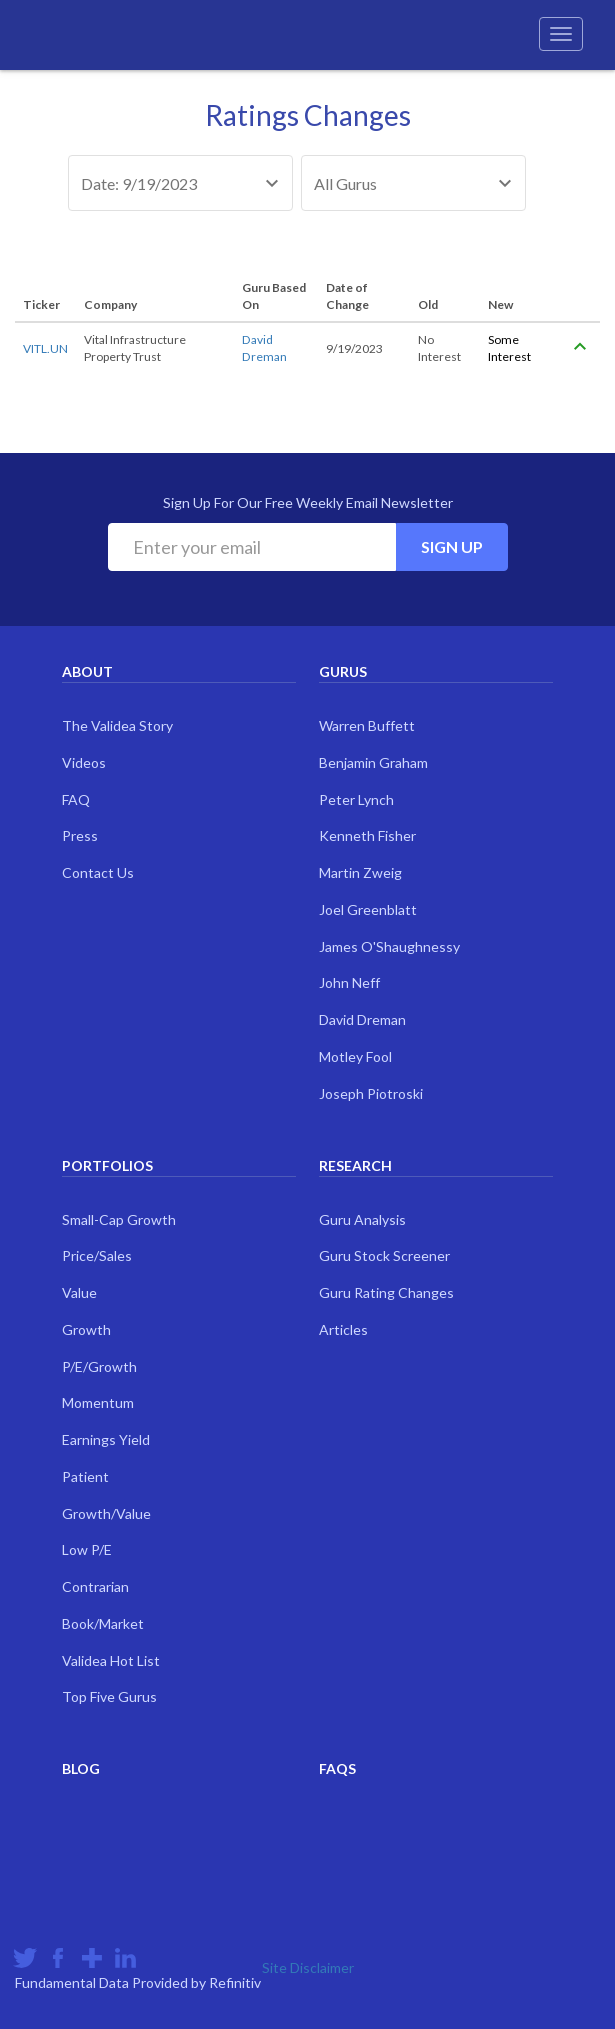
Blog (81, 1768)
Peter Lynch (356, 799)
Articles (343, 1329)
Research (355, 1165)
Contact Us (98, 872)
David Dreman (362, 1019)
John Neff (349, 982)
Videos (84, 762)
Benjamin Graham (373, 762)
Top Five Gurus (109, 1696)
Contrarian (95, 1586)
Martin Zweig (360, 872)
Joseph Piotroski (371, 1093)
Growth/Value (106, 1513)
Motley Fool (355, 1056)
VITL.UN (45, 348)
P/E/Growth (99, 1366)
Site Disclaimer (308, 1967)
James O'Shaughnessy (389, 946)
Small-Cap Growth (119, 1219)
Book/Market (103, 1623)
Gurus (343, 671)
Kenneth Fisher (367, 835)
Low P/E (87, 1549)
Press (80, 835)
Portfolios (107, 1165)
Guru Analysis (362, 1219)
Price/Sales (97, 1255)
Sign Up (452, 546)
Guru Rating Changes (386, 1292)
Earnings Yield (106, 1439)
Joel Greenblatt (368, 909)
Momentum (98, 1402)
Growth (86, 1329)
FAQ (76, 799)
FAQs (337, 1768)
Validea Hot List (111, 1660)
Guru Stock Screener (384, 1255)
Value (79, 1292)
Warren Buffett (367, 725)
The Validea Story (117, 725)
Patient (85, 1476)
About (87, 671)
